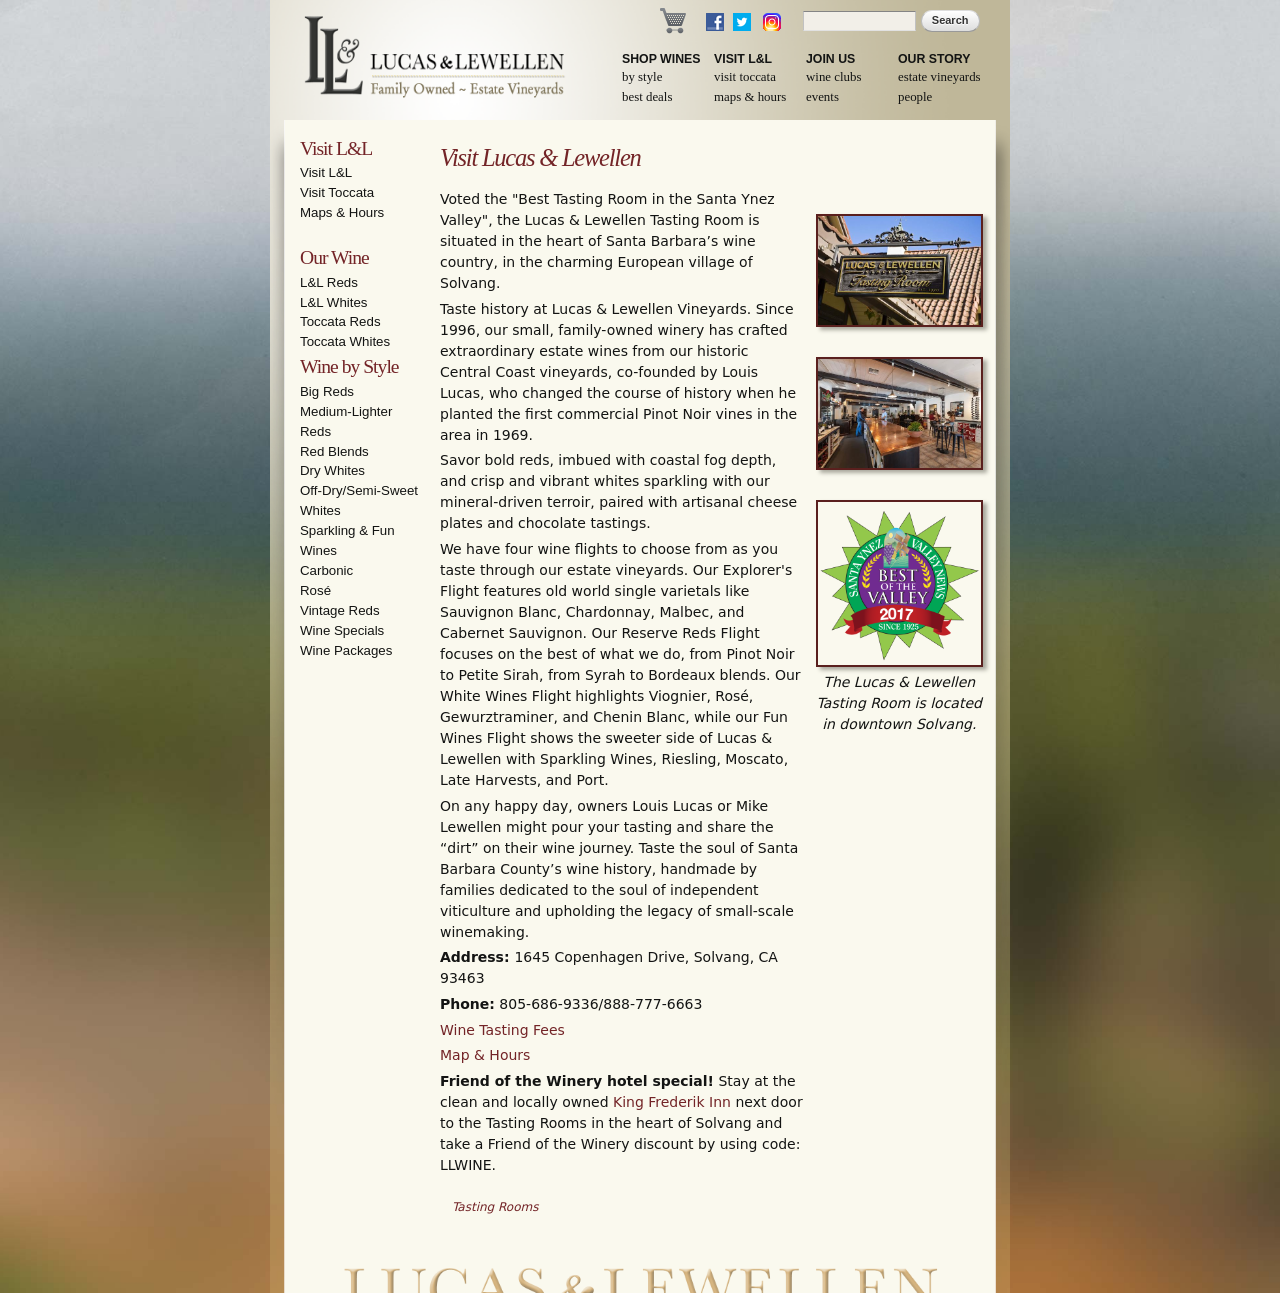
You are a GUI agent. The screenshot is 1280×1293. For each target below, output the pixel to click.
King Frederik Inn (672, 1102)
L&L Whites (334, 302)
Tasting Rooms (495, 1207)
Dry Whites (332, 470)
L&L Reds (329, 282)
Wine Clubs (833, 77)
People (915, 97)
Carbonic (326, 570)
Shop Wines (661, 59)
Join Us (830, 59)
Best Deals (647, 97)
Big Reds (327, 391)
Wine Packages (346, 650)
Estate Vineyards (939, 77)
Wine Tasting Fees (502, 1030)
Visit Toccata (745, 77)
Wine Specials (342, 630)
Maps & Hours (750, 97)
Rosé (315, 590)
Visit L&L (743, 59)
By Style (642, 77)
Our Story (934, 59)
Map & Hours (485, 1055)
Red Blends (334, 451)
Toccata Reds (340, 321)
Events (822, 97)
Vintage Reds (340, 610)
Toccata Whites (345, 341)
